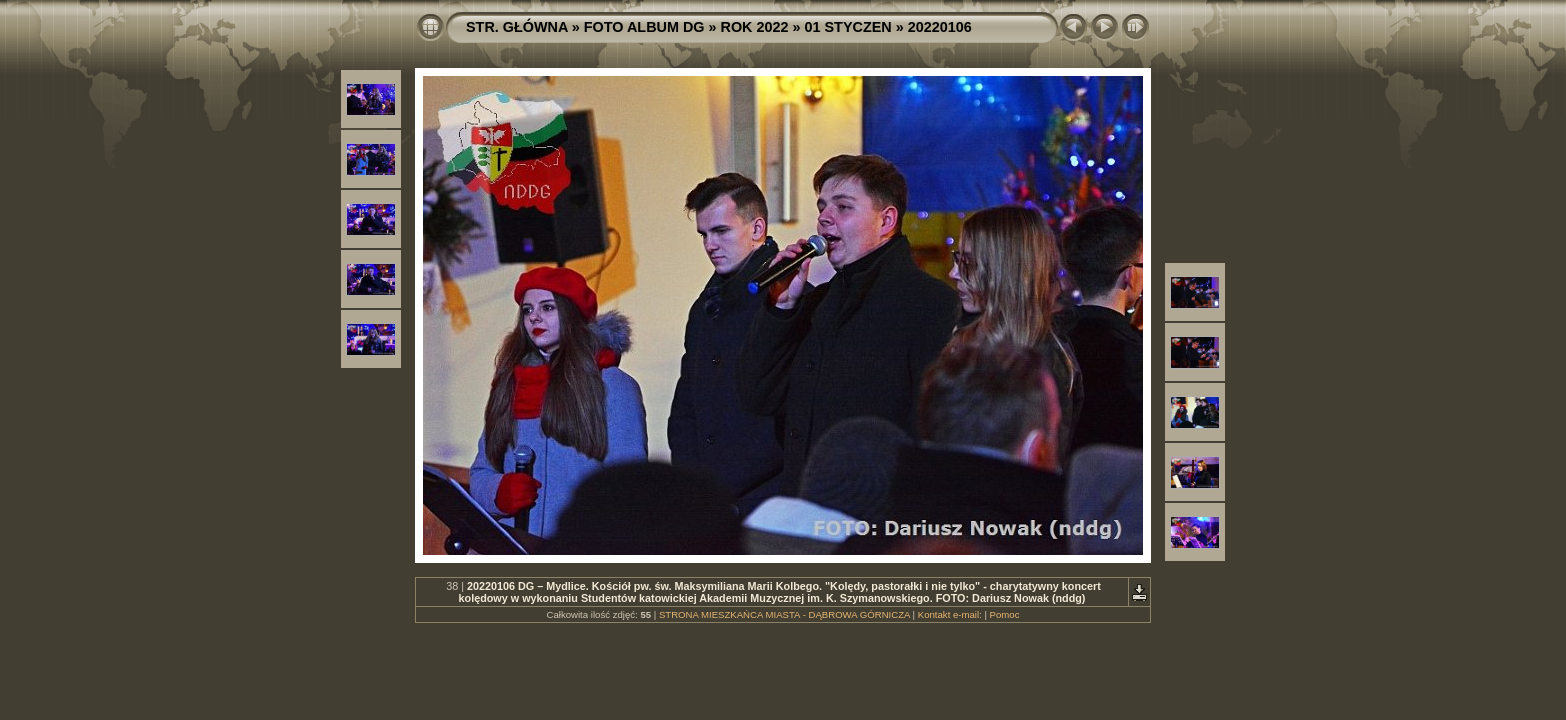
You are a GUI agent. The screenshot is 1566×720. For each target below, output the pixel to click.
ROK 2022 (755, 27)
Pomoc (1005, 614)
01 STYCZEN (848, 27)
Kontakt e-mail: (950, 614)
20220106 (940, 27)
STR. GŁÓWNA (517, 27)
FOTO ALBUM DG (644, 27)
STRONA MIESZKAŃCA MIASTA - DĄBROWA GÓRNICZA (784, 614)
